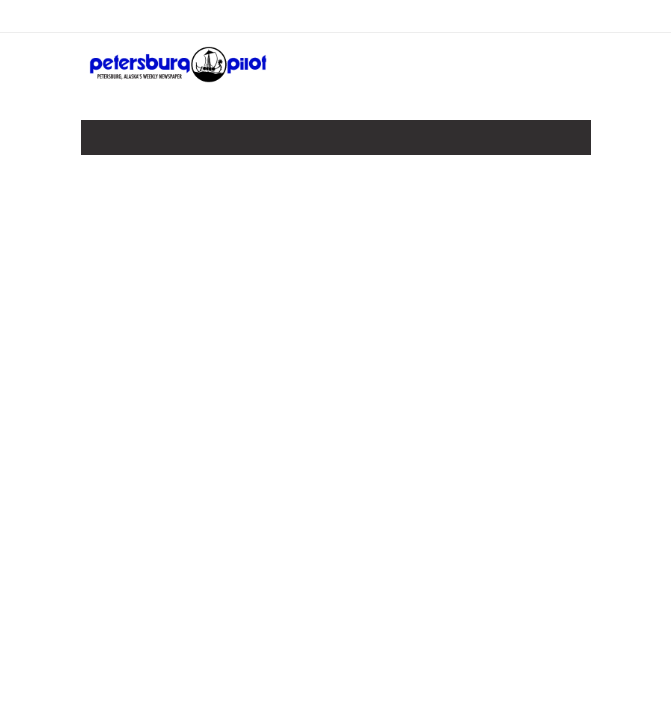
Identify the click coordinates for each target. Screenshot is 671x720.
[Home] (178, 77)
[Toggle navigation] (110, 142)
